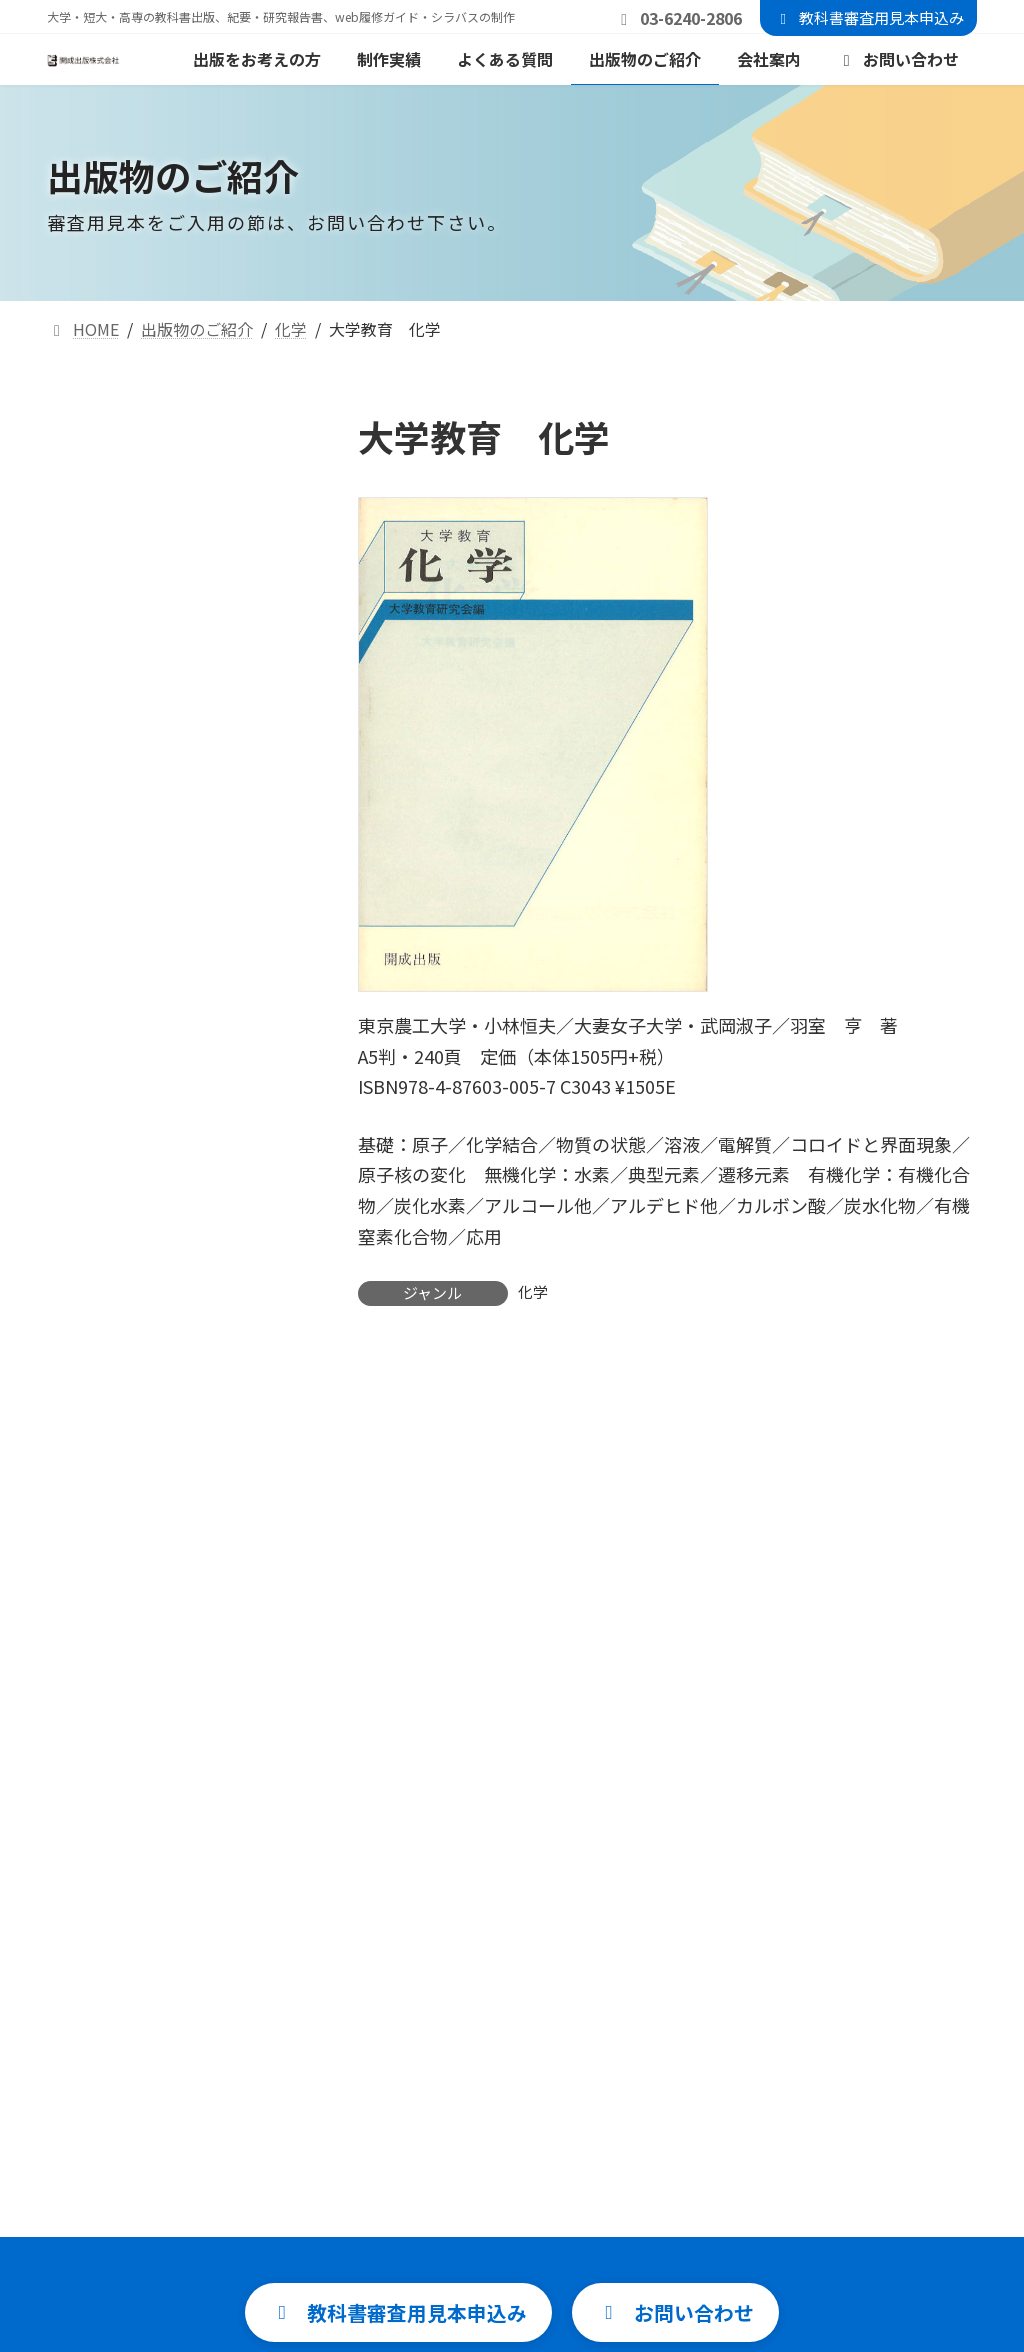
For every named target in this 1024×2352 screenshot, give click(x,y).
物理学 (87, 826)
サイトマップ (764, 2154)
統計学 (87, 596)
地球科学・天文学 (127, 734)
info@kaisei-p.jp (590, 1925)
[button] (385, 1757)
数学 (79, 550)
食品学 (87, 918)
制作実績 (428, 2154)
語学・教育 (103, 964)
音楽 (79, 1102)
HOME (419, 2060)
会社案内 (428, 2297)
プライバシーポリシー (796, 2202)
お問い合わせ (764, 2107)
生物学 (87, 872)
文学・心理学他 (119, 1056)
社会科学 (95, 1010)
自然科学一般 (111, 504)
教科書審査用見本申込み (869, 17)
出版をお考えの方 (460, 2107)
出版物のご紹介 (452, 2249)
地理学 (87, 780)
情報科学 (95, 642)
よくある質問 (444, 2202)
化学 (533, 1291)
